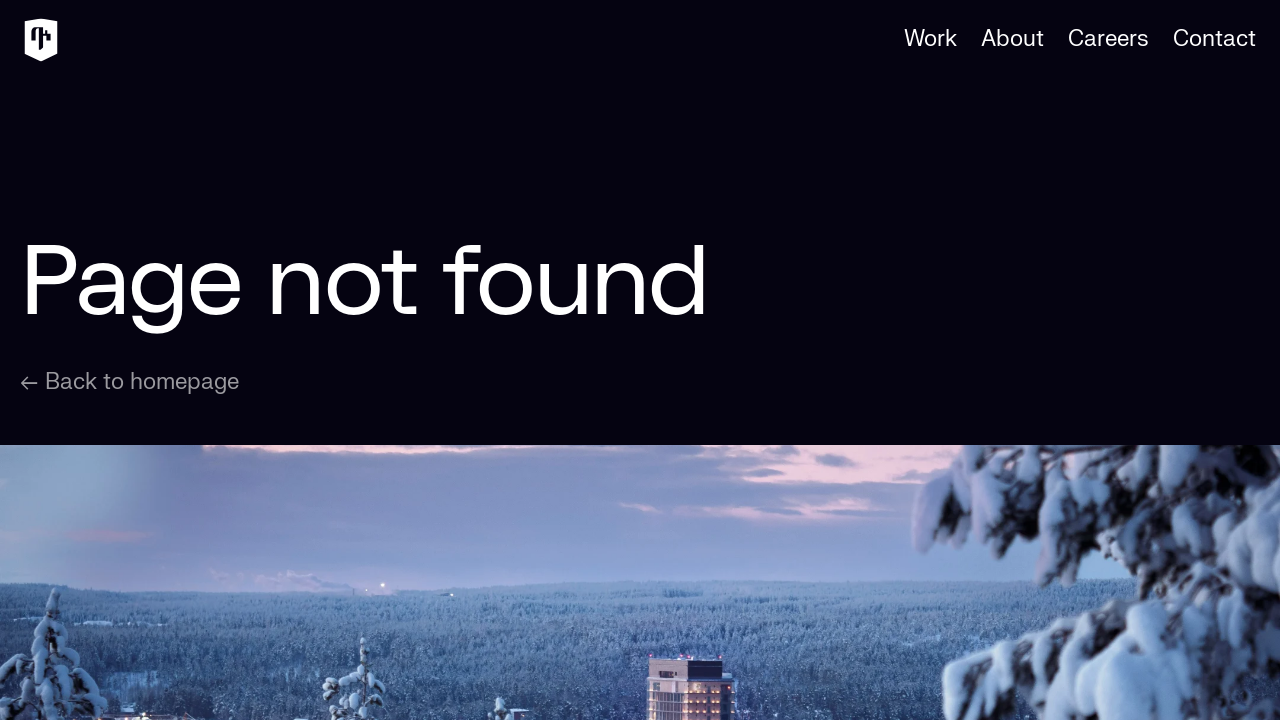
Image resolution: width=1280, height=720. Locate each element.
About (1012, 39)
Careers (1108, 39)
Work (930, 39)
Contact (1214, 39)
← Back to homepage (129, 382)
